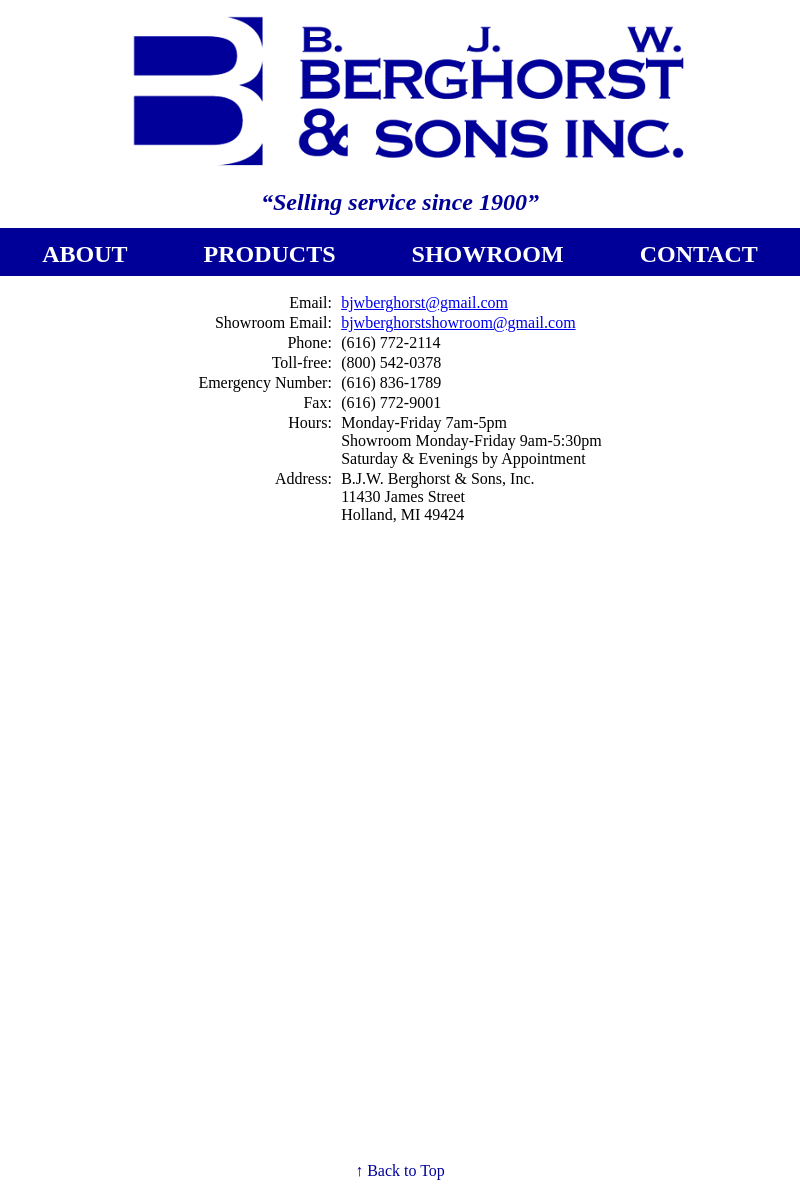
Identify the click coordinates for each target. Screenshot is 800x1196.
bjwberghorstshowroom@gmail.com (458, 322)
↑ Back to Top (400, 1170)
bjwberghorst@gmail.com (424, 302)
